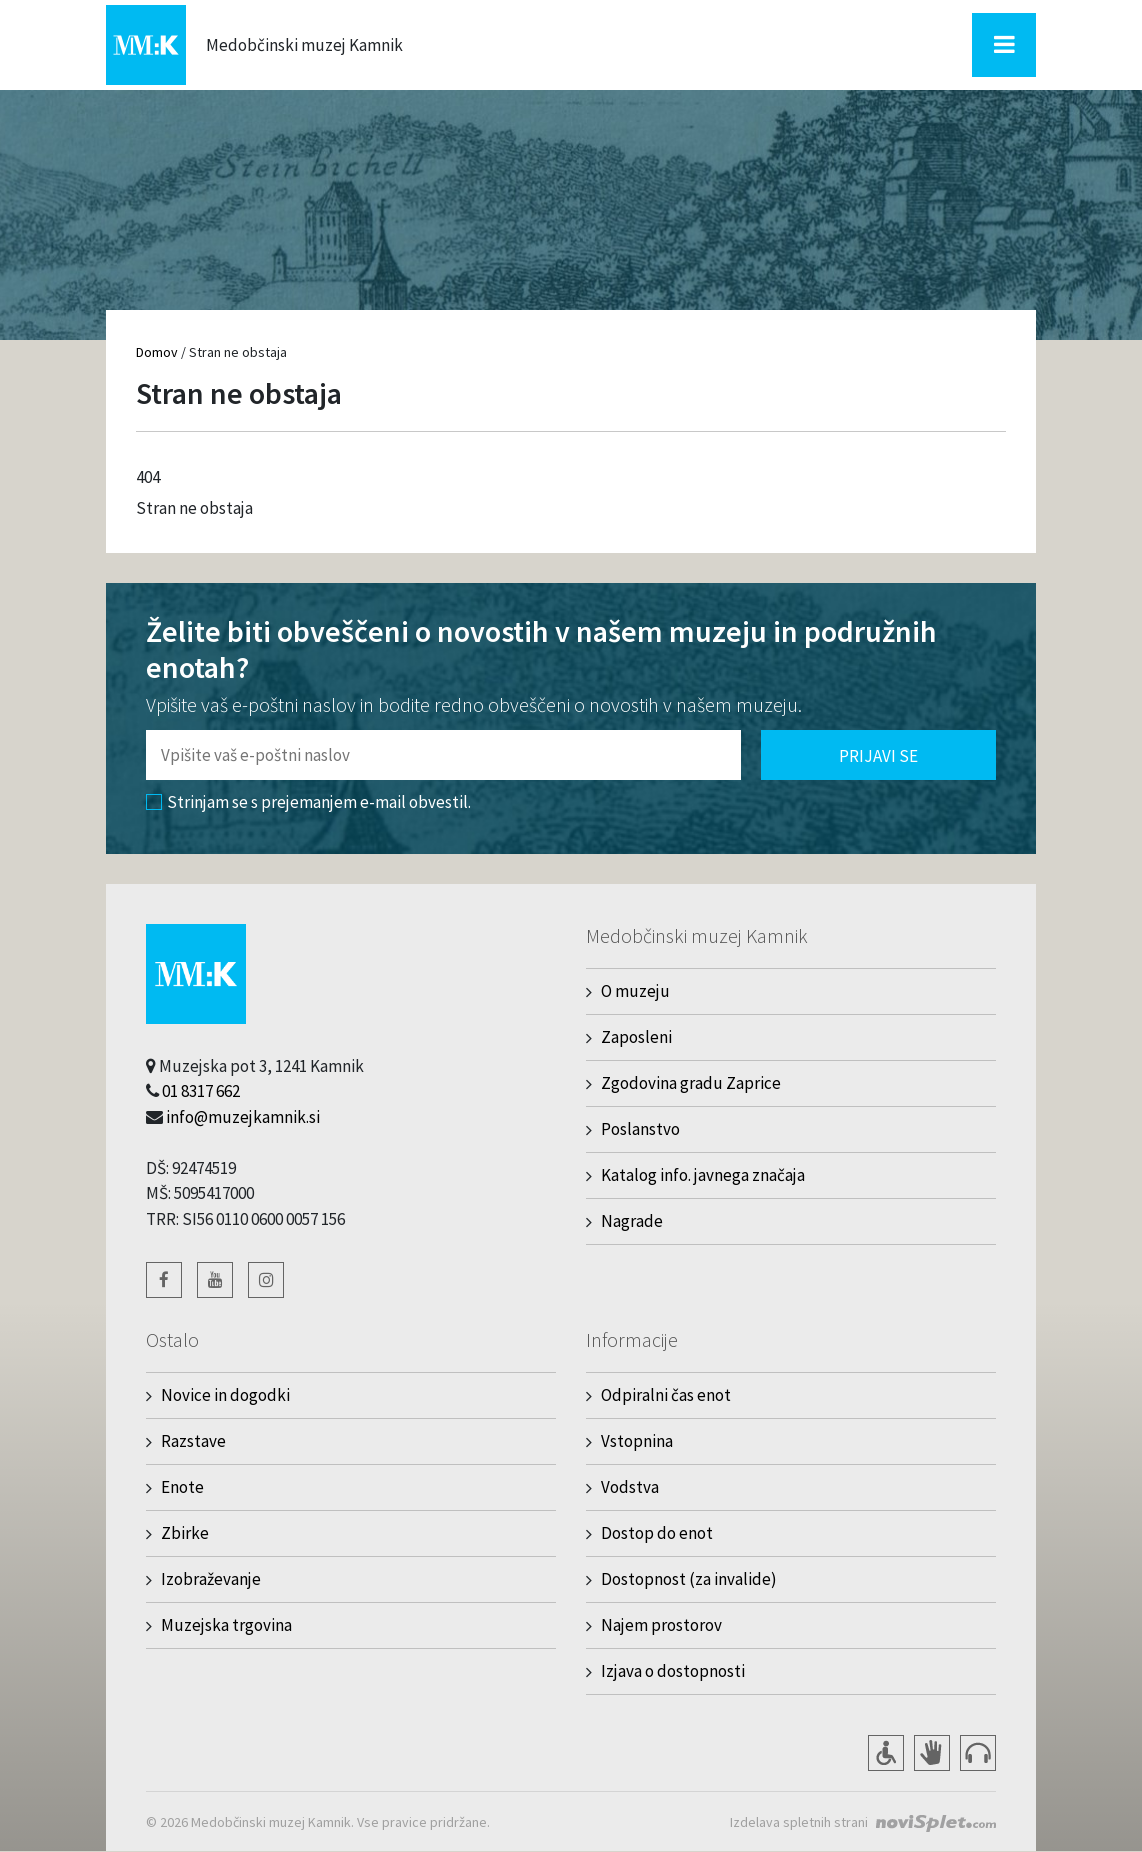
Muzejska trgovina (226, 1625)
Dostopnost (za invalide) (689, 1579)
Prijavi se (878, 756)
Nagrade (632, 1221)
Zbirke (185, 1533)
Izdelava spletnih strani (799, 1822)
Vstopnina (637, 1441)
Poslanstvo (640, 1129)
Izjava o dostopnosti (673, 1671)
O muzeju (635, 991)
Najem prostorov (661, 1625)
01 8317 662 (201, 1091)
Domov (157, 352)
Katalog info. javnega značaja (703, 1175)
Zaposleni (636, 1037)
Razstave (193, 1441)
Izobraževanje (211, 1579)
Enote (182, 1487)
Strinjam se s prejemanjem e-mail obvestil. (308, 802)
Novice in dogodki (225, 1395)
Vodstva (630, 1487)
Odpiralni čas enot (666, 1395)
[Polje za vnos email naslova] (443, 755)
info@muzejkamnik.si (243, 1117)
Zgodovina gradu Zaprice (691, 1083)
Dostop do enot (657, 1533)
